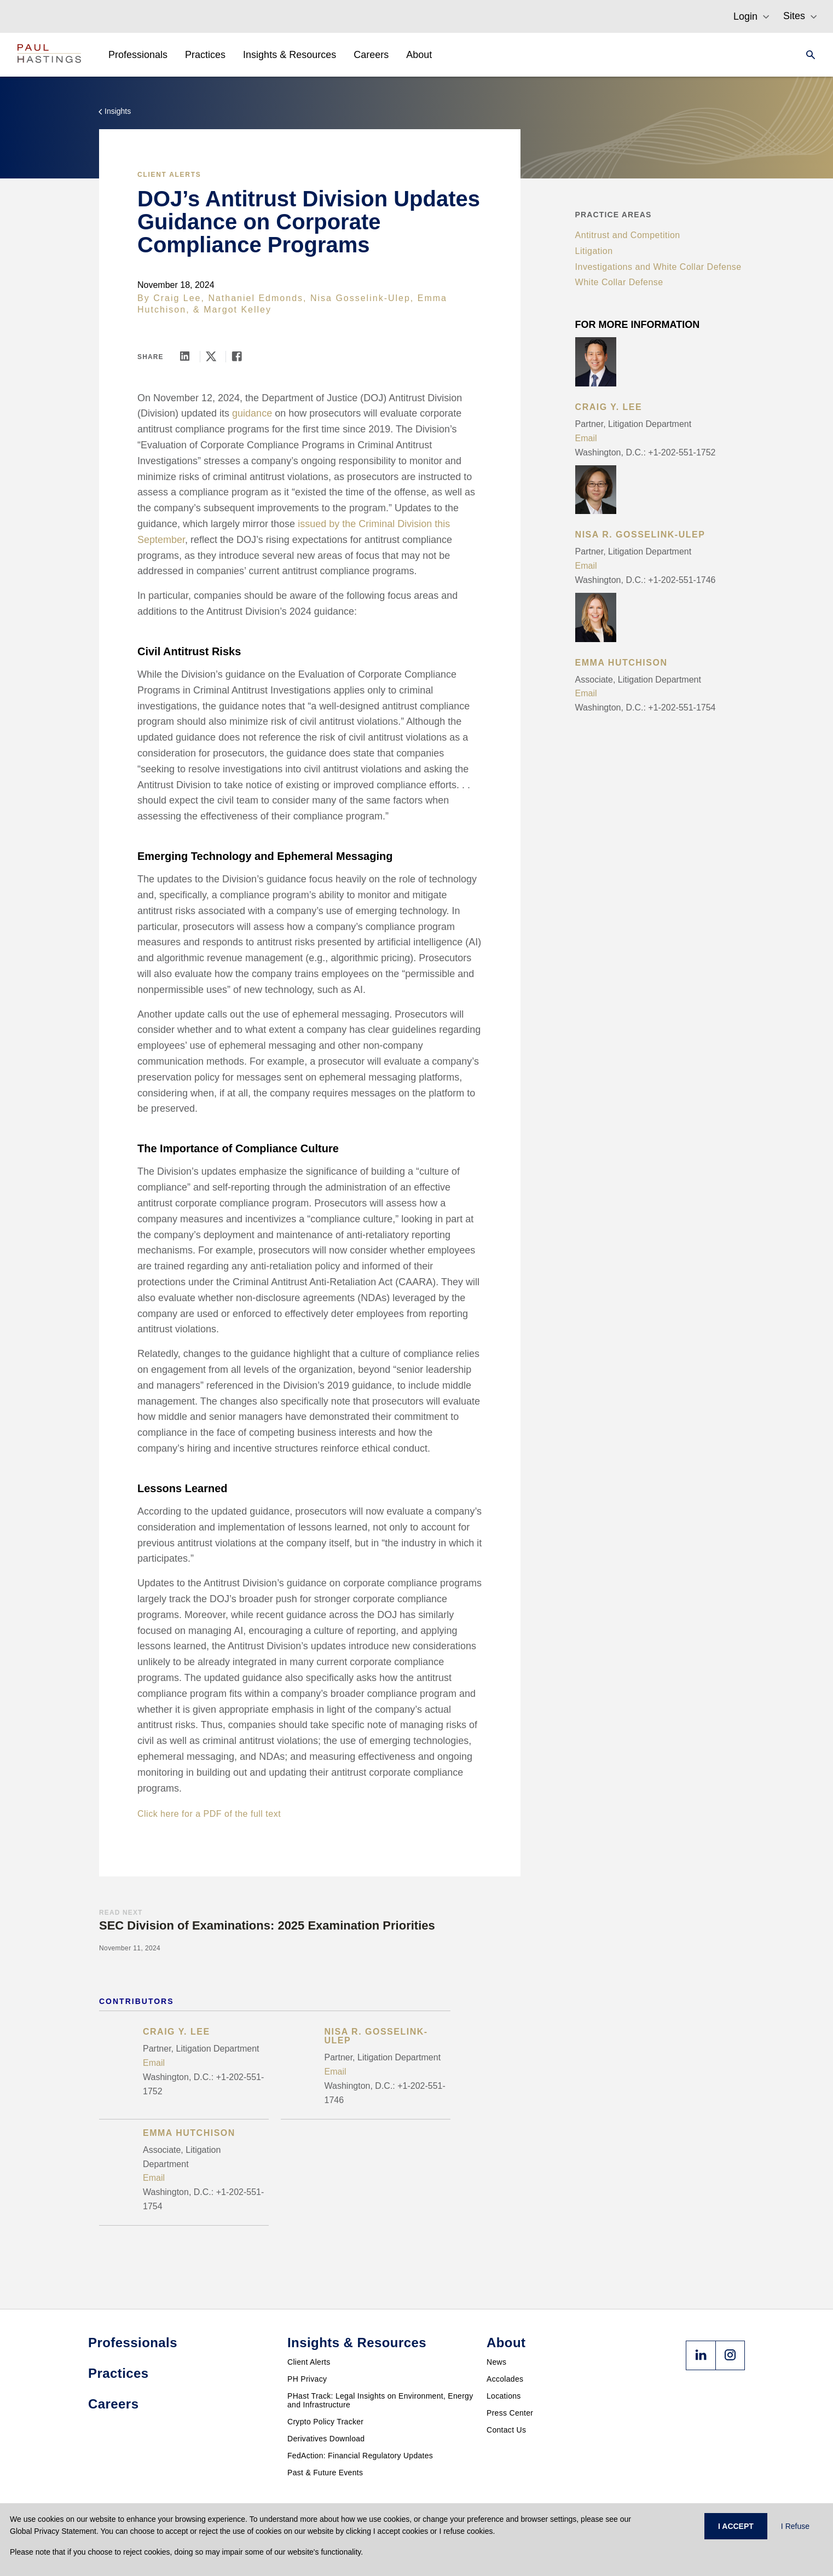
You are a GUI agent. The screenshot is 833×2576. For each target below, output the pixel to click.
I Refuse (795, 2526)
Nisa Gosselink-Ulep (360, 298)
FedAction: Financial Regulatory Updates (360, 2455)
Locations (504, 2396)
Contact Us (506, 2429)
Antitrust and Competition (627, 235)
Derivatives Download (326, 2438)
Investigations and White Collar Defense (658, 267)
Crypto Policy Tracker (325, 2421)
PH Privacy (307, 2379)
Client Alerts (169, 174)
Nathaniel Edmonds (255, 298)
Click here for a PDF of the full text (209, 1813)
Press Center (510, 2412)
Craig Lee (177, 298)
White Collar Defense (619, 282)
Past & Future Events (325, 2472)
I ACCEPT (736, 2526)
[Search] (807, 54)
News (496, 2362)
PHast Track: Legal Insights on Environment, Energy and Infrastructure (380, 2400)
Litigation (594, 251)
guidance (252, 413)
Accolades (505, 2379)
